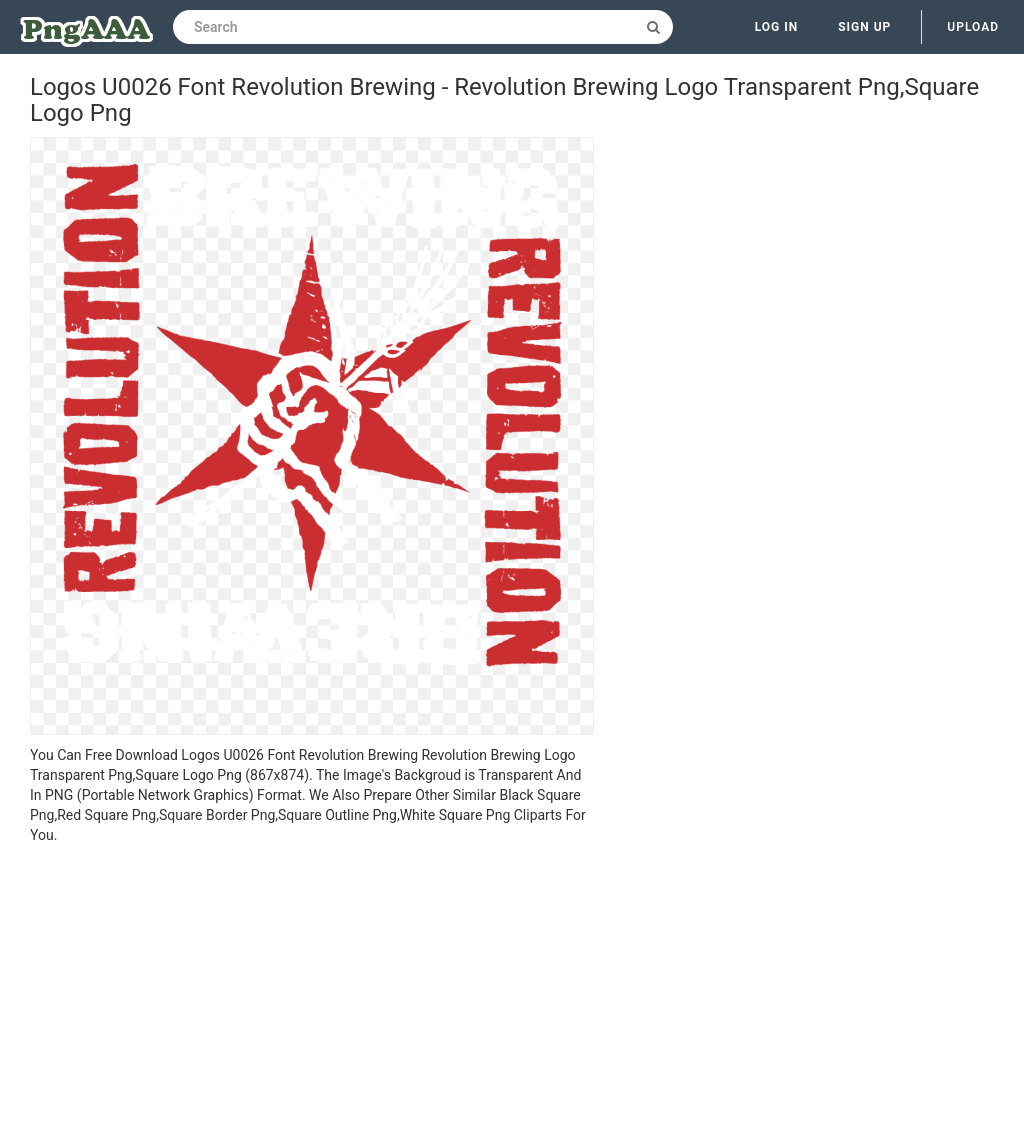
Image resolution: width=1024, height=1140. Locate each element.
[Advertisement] (312, 995)
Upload (973, 27)
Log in (777, 27)
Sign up (864, 27)
